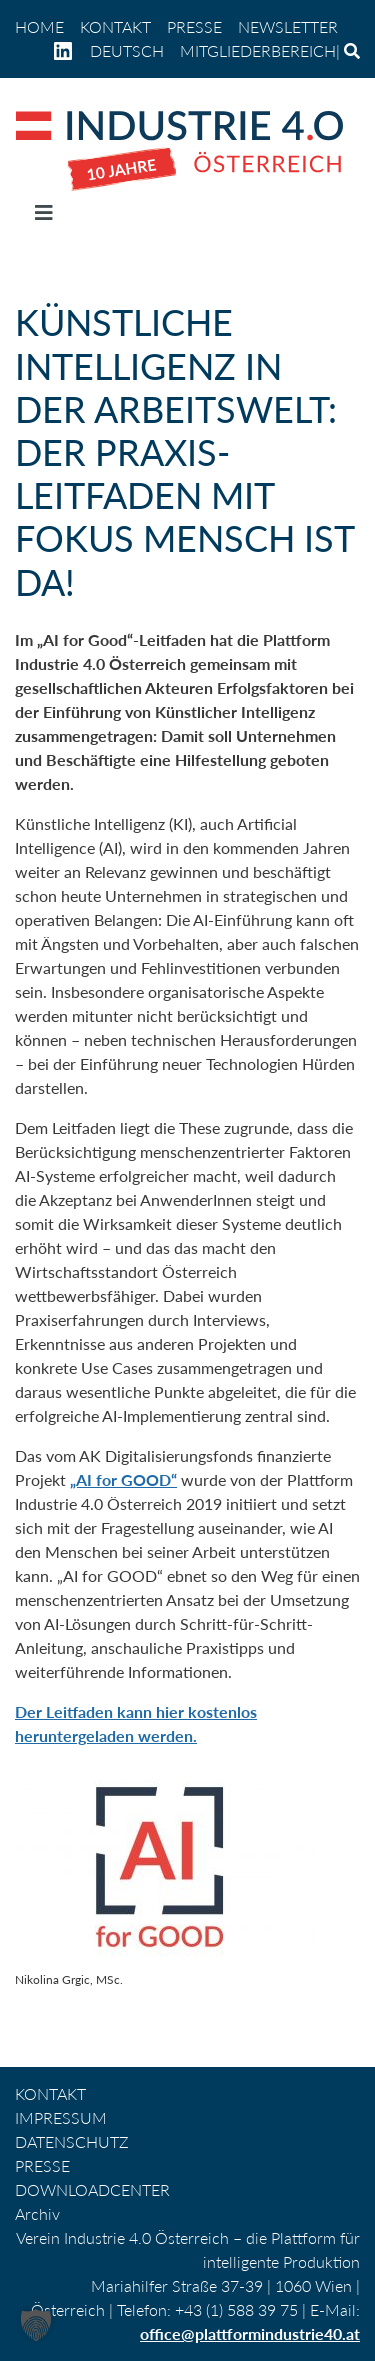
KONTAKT (115, 26)
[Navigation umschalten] (44, 217)
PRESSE (194, 26)
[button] (36, 2325)
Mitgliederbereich (258, 50)
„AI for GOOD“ (123, 1479)
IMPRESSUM (61, 2117)
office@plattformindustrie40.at (250, 2333)
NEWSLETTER (288, 26)
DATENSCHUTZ (72, 2141)
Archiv (37, 2213)
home (39, 26)
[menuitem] (127, 51)
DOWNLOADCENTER (92, 2189)
